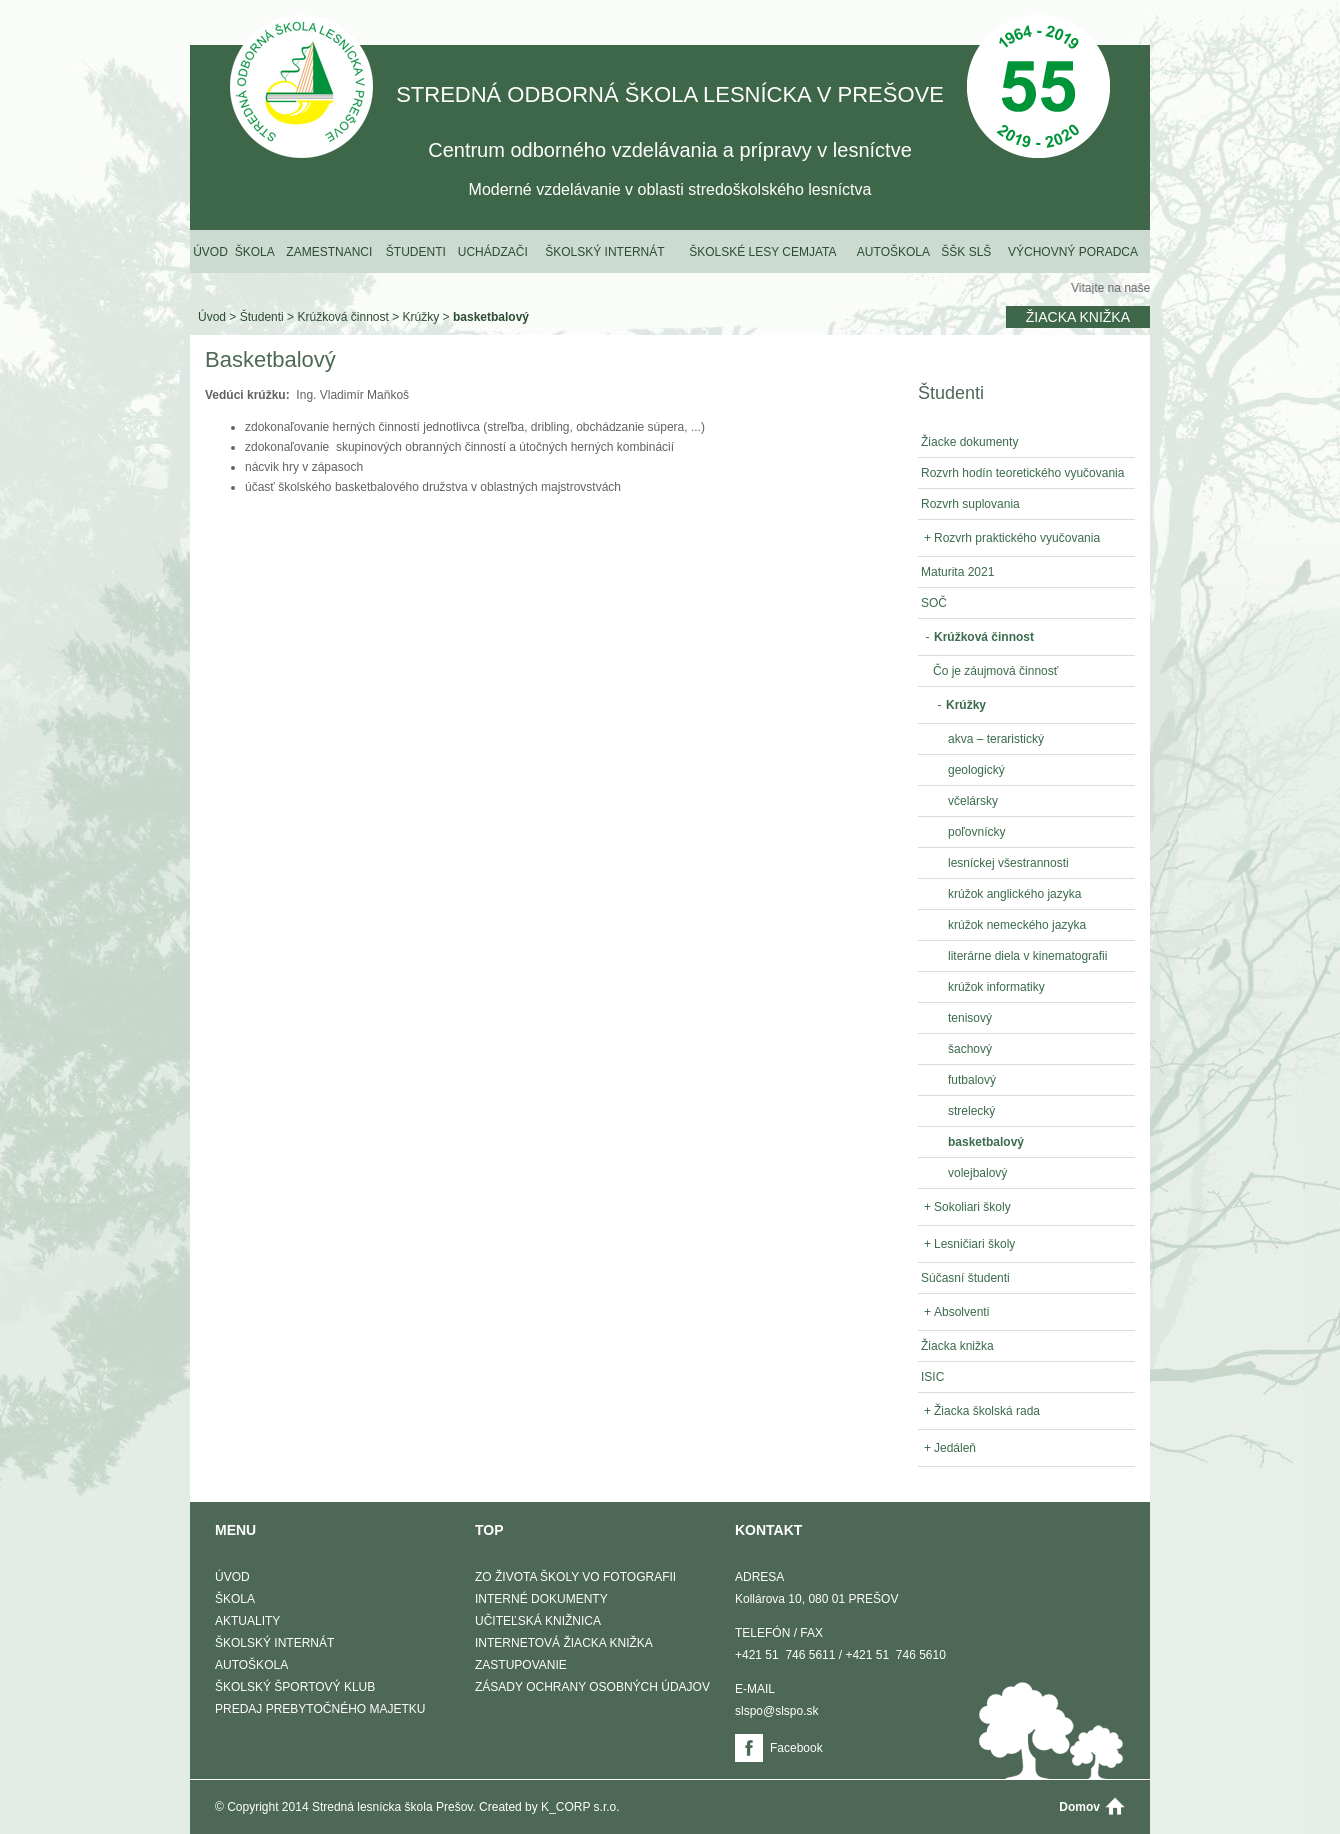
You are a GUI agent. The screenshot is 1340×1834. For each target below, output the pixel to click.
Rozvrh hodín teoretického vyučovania (1022, 473)
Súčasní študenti (965, 1278)
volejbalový (977, 1173)
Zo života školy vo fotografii (575, 1577)
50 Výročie (1038, 88)
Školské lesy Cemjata (762, 252)
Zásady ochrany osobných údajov (592, 1687)
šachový (970, 1049)
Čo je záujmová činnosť (995, 671)
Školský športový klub (295, 1687)
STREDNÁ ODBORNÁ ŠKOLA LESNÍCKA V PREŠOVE (301, 88)
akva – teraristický (996, 739)
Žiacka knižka (1078, 317)
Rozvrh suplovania (970, 504)
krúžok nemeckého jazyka (1017, 925)
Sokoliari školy (966, 1207)
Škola (255, 252)
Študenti (416, 252)
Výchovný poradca (1073, 252)
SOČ (934, 603)
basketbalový (491, 317)
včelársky (973, 801)
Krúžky (421, 317)
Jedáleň (948, 1448)
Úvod (210, 252)
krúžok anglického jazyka (1014, 894)
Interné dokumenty (541, 1599)
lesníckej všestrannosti (1008, 863)
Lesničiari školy (968, 1244)
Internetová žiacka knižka (564, 1643)
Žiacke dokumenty (969, 442)
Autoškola (893, 252)
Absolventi (955, 1312)
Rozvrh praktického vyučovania (1010, 538)
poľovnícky (977, 832)
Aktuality (247, 1621)
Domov (1079, 1807)
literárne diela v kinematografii (1027, 956)
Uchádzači (493, 252)
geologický (976, 770)
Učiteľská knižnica (538, 1621)
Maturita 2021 (957, 572)
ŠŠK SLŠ (966, 252)
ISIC (932, 1377)
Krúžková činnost (342, 317)
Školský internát (604, 252)
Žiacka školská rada (980, 1411)
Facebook (796, 1748)
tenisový (970, 1018)
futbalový (972, 1080)
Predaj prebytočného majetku (320, 1709)
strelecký (971, 1111)
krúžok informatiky (996, 987)
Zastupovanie (521, 1665)
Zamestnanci (329, 252)
